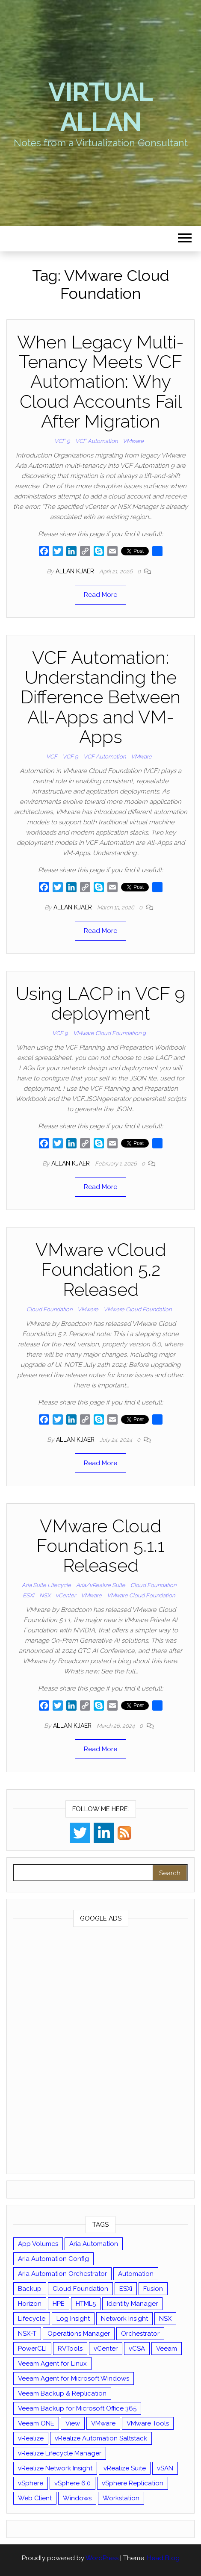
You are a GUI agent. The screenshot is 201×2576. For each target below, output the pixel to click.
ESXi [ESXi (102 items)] (125, 2289)
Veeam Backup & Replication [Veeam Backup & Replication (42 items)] (62, 2393)
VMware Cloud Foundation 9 (109, 1033)
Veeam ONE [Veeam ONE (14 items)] (36, 2423)
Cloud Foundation (49, 1309)
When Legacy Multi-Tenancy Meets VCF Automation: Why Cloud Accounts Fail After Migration (100, 382)
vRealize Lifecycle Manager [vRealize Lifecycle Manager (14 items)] (59, 2453)
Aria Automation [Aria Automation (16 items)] (93, 2244)
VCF (51, 756)
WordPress (102, 2558)
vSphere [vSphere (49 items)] (30, 2483)
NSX (44, 1595)
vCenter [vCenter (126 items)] (106, 2348)
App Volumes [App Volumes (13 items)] (38, 2244)
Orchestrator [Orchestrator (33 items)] (140, 2333)
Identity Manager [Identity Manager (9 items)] (132, 2303)
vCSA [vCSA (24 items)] (137, 2348)
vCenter (66, 1595)
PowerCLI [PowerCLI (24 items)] (32, 2348)
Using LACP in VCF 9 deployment (100, 1003)
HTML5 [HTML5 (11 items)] (86, 2303)
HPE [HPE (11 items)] (59, 2303)
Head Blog (163, 2558)
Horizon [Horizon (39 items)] (29, 2303)
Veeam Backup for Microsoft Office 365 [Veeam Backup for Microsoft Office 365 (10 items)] (77, 2408)
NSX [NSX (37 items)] (165, 2318)
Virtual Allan (100, 107)
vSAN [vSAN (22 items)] (165, 2468)
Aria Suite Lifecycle (46, 1585)
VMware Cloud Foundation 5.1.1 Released (100, 1546)
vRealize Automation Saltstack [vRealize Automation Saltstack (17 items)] (101, 2438)
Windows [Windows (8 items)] (77, 2498)
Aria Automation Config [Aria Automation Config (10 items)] (53, 2259)
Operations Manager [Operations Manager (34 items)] (78, 2333)
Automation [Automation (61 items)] (136, 2274)
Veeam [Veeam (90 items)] (166, 2348)
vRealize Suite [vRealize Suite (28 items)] (124, 2468)
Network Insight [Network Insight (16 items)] (124, 2318)
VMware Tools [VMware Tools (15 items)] (148, 2423)
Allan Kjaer (76, 571)
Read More (100, 595)
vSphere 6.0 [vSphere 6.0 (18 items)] (72, 2483)
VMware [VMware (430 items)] (103, 2423)
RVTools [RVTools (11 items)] (70, 2348)
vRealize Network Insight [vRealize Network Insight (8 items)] (55, 2468)
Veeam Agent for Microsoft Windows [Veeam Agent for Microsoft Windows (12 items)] (73, 2378)
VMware (133, 441)
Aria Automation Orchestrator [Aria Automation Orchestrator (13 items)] (62, 2274)
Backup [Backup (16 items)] (29, 2289)
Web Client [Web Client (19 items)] (35, 2498)
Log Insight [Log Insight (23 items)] (73, 2318)
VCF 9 (62, 441)
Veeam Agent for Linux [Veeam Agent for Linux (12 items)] (52, 2363)
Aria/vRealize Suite (100, 1585)
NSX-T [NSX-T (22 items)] (27, 2333)
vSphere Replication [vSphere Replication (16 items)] (132, 2483)
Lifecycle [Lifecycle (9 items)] (31, 2318)
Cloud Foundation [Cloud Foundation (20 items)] (80, 2289)
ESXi (28, 1595)
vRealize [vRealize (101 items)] (31, 2438)
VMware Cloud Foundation (137, 1309)
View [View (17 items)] (72, 2423)
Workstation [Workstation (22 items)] (121, 2498)
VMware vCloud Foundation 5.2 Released (100, 1269)
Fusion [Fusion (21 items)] (153, 2289)
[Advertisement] (100, 2052)
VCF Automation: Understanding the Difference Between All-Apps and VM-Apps (100, 697)
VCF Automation (96, 441)
